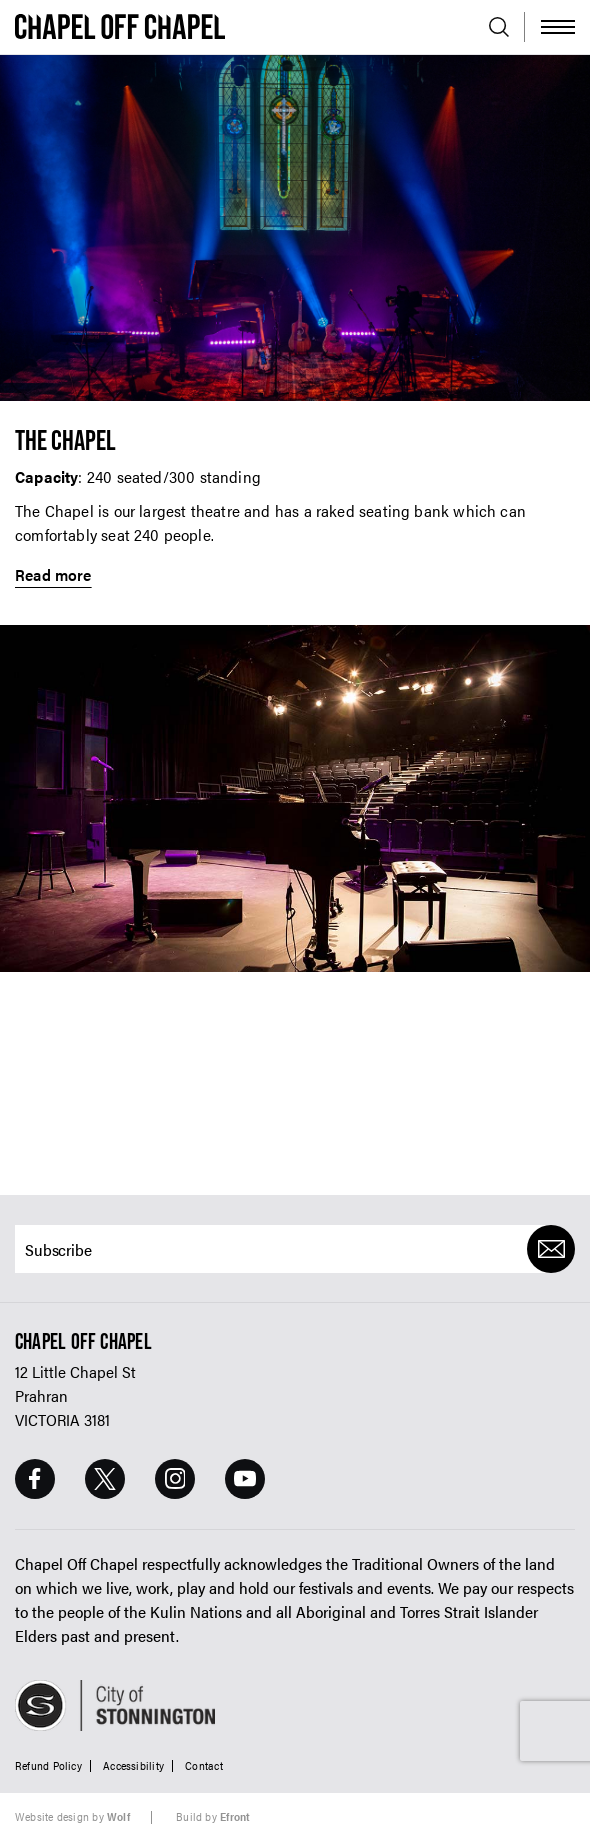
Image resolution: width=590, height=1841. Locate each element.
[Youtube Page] (245, 1479)
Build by (213, 1816)
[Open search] (499, 27)
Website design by (72, 1816)
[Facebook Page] (35, 1479)
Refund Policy (48, 1765)
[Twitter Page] (105, 1479)
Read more (53, 575)
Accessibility (133, 1765)
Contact (204, 1765)
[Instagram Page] (175, 1479)
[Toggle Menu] (558, 27)
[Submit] (551, 1249)
